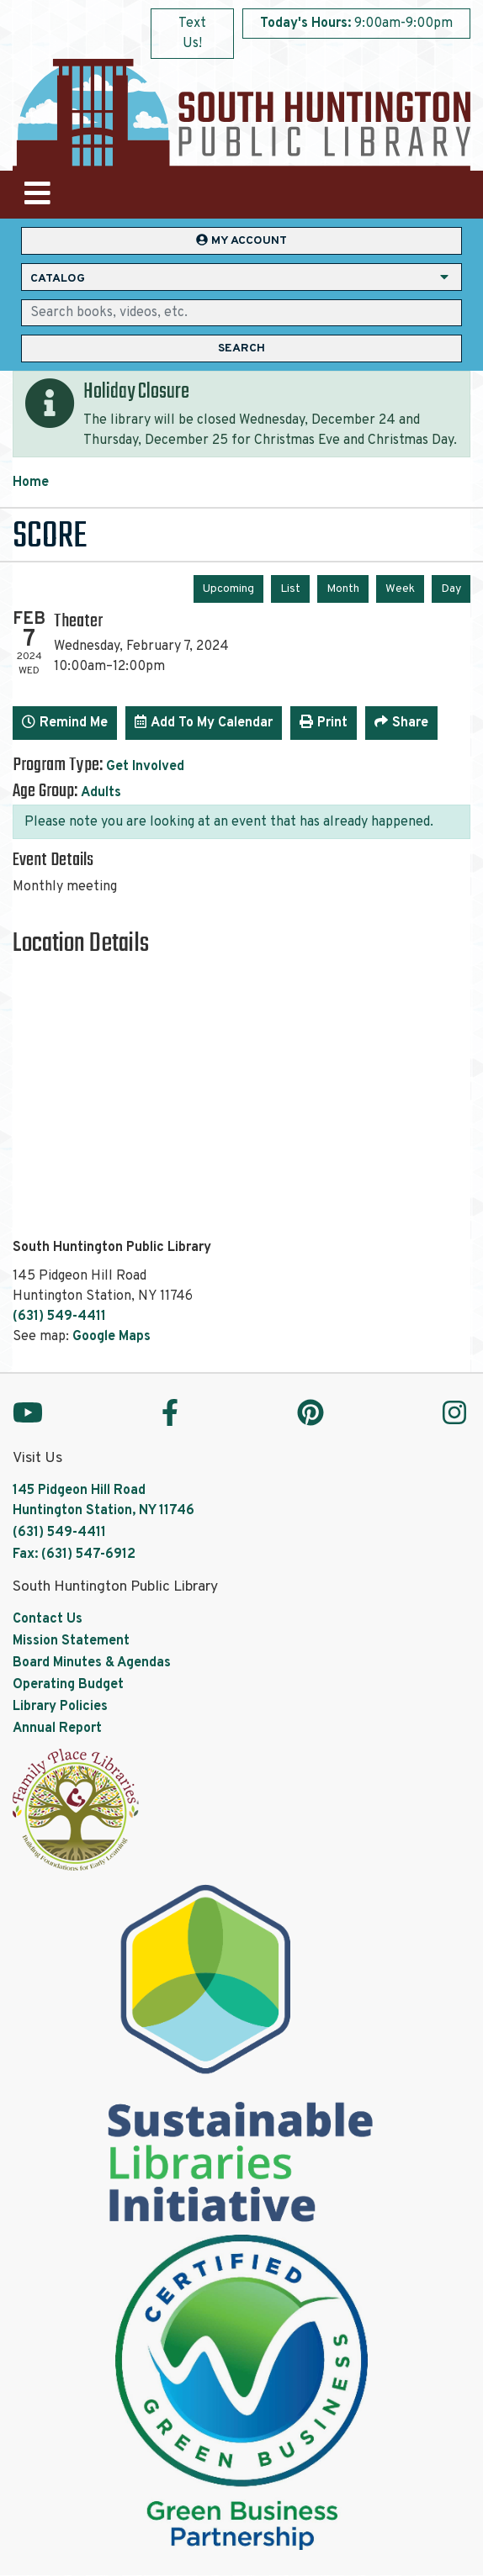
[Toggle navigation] (37, 194)
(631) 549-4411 (59, 1316)
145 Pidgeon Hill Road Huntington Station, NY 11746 (103, 1500)
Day (451, 589)
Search (241, 348)
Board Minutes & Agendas (92, 1663)
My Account (241, 241)
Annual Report (57, 1728)
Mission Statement (71, 1641)
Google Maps (111, 1336)
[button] (356, 27)
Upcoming (228, 589)
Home (31, 482)
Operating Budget (68, 1684)
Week (400, 589)
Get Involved (145, 766)
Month (342, 589)
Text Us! (192, 33)
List (290, 589)
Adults (101, 792)
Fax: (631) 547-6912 (74, 1554)
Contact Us (47, 1619)
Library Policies (60, 1706)
